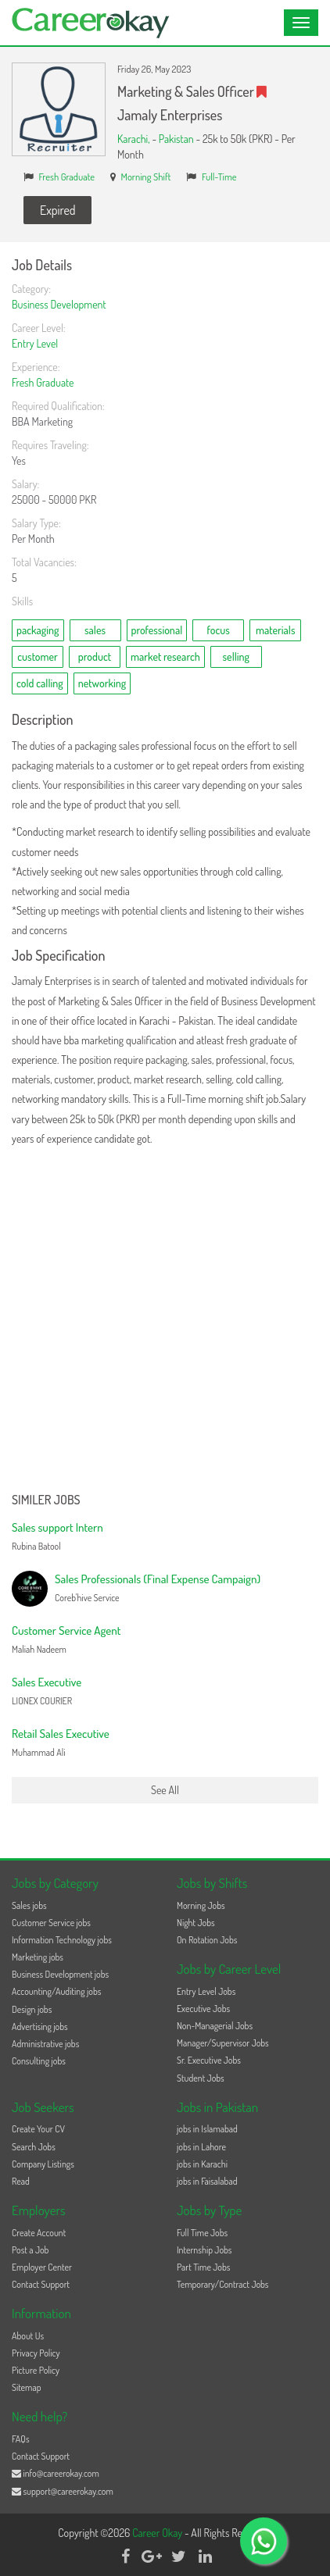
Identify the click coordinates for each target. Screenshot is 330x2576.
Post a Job (30, 2250)
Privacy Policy (36, 2353)
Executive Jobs (203, 2008)
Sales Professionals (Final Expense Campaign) (157, 1579)
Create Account (39, 2233)
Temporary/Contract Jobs (223, 2284)
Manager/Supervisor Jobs (223, 2043)
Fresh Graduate (67, 176)
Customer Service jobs (51, 1922)
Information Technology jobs (62, 1940)
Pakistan (176, 138)
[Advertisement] (165, 1321)
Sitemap (26, 2387)
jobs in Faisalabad (207, 2181)
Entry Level (35, 343)
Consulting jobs (39, 2061)
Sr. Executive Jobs (209, 2060)
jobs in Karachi (202, 2164)
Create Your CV (38, 2129)
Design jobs (32, 2009)
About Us (28, 2336)
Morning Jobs (201, 1905)
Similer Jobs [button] (46, 1500)
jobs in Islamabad (207, 2129)
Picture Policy (35, 2370)
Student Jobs (200, 2078)
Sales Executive (46, 1682)
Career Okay (158, 2532)
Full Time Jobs (202, 2233)
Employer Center (42, 2267)
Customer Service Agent (66, 1630)
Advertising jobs (40, 2026)
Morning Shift (146, 176)
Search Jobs (34, 2147)
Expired (57, 210)
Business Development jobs (60, 1974)
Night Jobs (196, 1922)
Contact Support (41, 2284)
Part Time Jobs (203, 2267)
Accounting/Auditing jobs (56, 1991)
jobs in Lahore (201, 2147)
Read (21, 2181)
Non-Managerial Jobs (215, 2026)
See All (165, 1789)
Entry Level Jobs (206, 1991)
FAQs (21, 2439)
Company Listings (43, 2164)
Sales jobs (29, 1905)
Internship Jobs (204, 2250)
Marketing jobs (37, 1957)
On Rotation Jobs (207, 1940)
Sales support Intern (57, 1527)
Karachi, (134, 138)
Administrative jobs (45, 2044)
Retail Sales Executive (60, 1733)
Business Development (59, 304)
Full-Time (219, 176)
